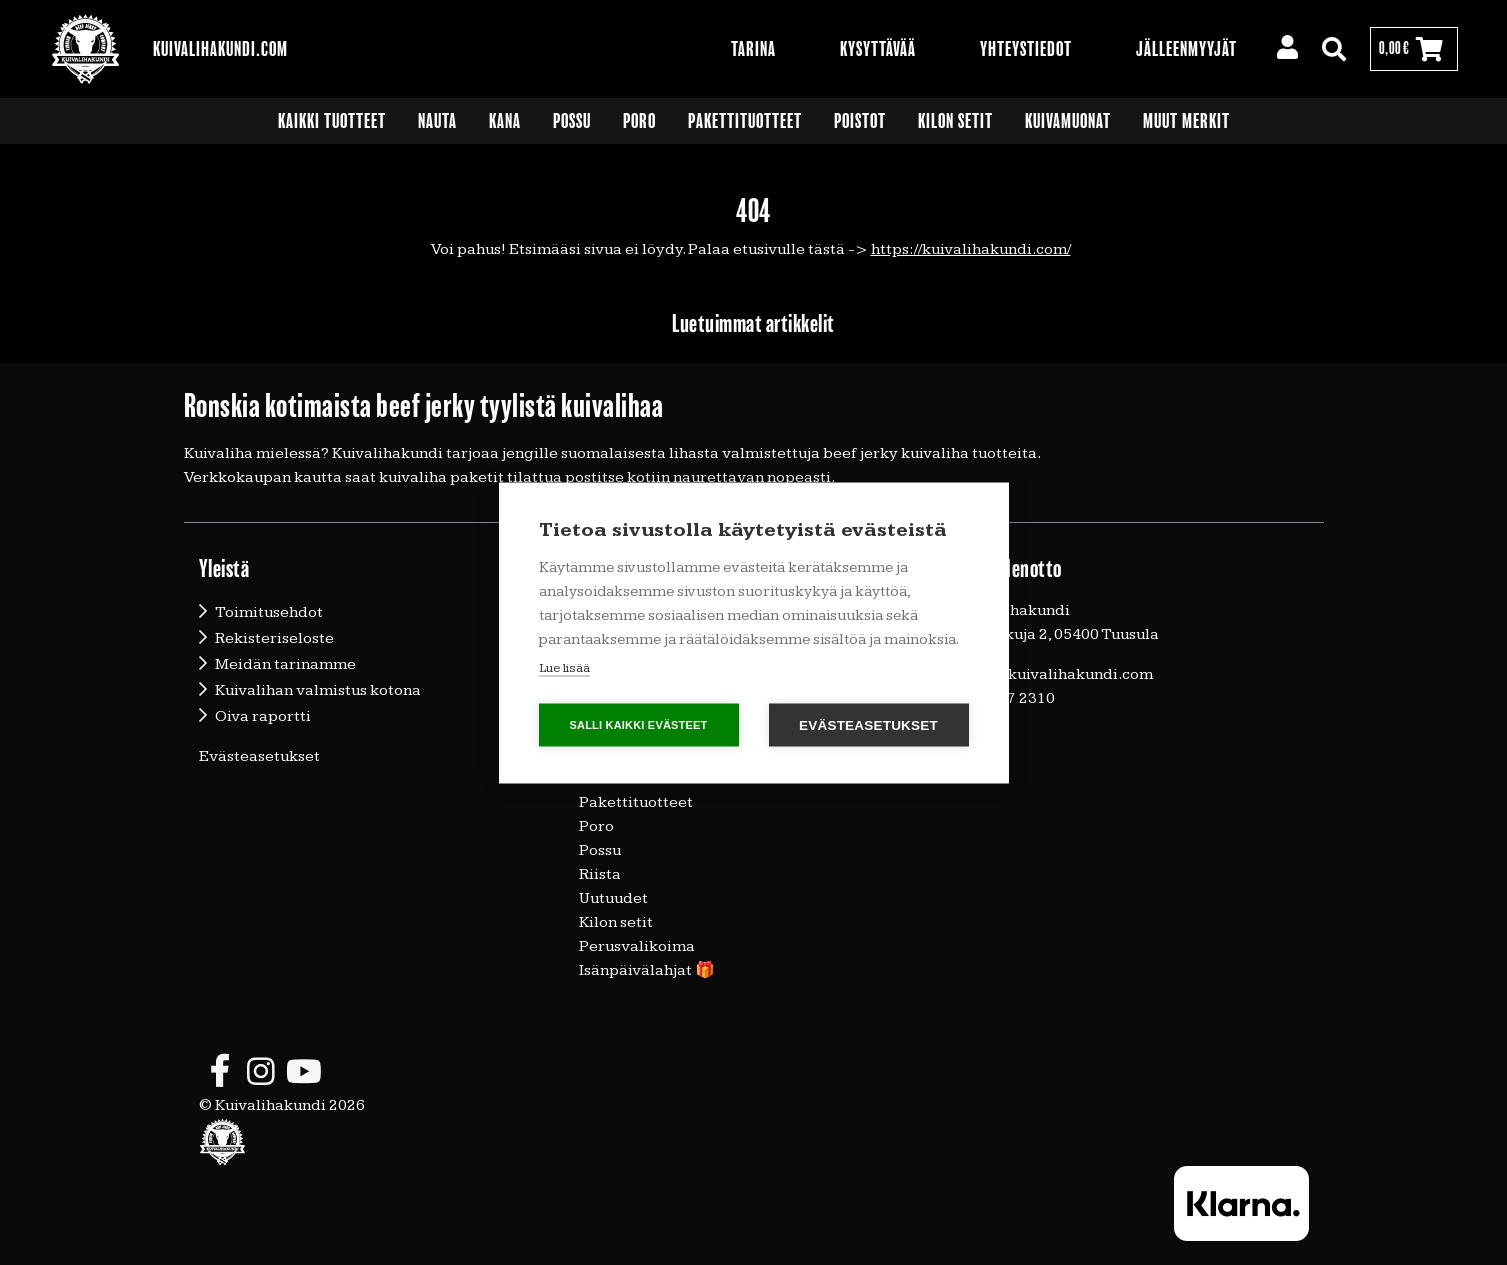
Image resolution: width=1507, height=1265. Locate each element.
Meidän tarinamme (285, 664)
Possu (572, 121)
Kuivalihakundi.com (220, 49)
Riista (600, 874)
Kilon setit (955, 121)
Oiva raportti (263, 716)
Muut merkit (1186, 121)
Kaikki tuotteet (332, 121)
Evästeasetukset (259, 756)
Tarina (753, 49)
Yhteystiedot (1026, 49)
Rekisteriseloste (274, 638)
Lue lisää (564, 667)
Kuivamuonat (1068, 121)
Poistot (860, 121)
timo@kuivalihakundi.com (1056, 674)
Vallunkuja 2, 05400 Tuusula (1059, 634)
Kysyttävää (878, 49)
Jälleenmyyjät (1186, 49)
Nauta (437, 121)
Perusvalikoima (637, 946)
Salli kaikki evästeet (638, 724)
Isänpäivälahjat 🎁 (647, 970)
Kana (505, 121)
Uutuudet (613, 898)
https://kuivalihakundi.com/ (971, 249)
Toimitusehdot (269, 612)
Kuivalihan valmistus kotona (318, 690)
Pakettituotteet (745, 121)
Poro (639, 121)
